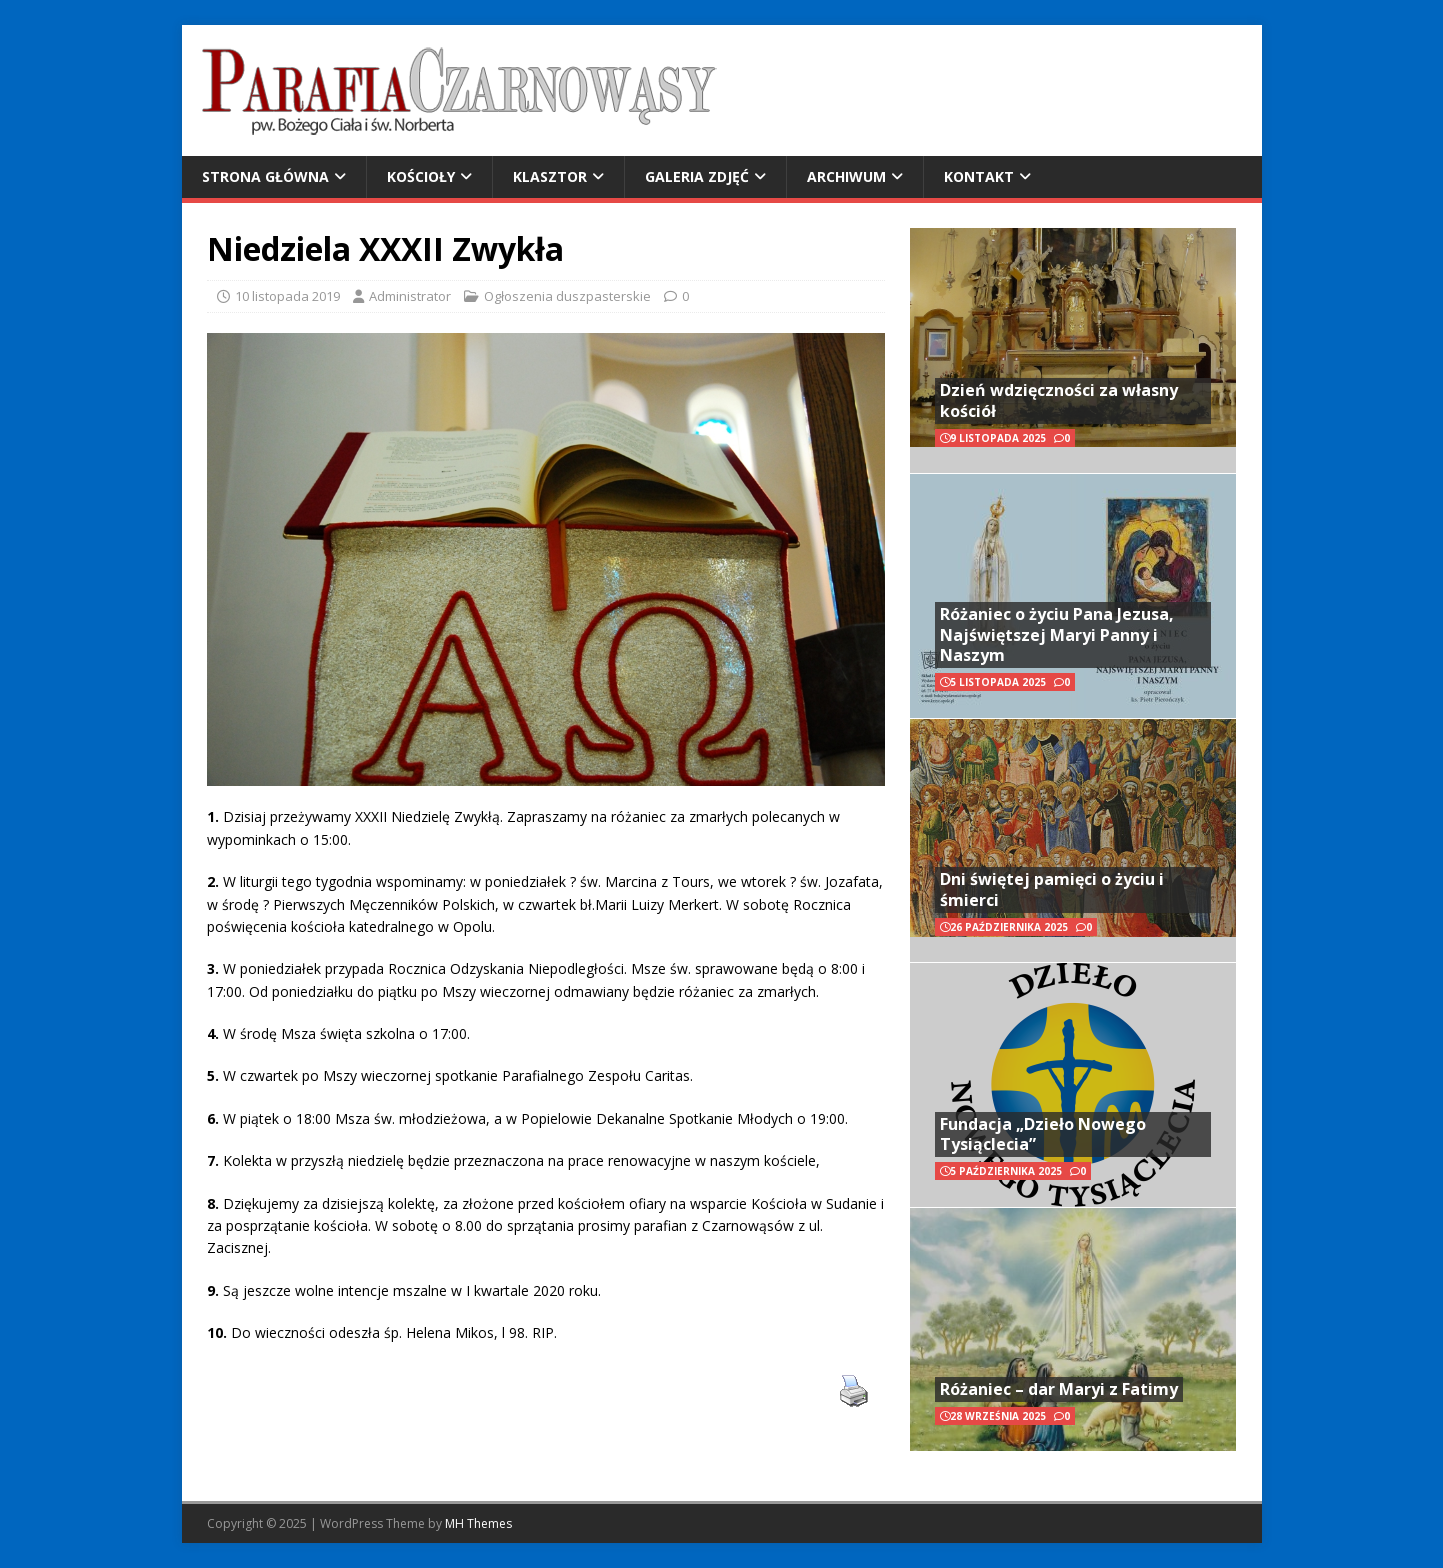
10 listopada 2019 (287, 296)
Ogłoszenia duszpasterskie (567, 296)
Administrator (410, 296)
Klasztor (550, 176)
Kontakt (979, 176)
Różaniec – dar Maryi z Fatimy (1059, 1389)
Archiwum (846, 176)
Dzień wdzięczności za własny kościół (1059, 400)
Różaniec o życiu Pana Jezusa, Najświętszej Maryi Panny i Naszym (1057, 635)
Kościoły (421, 176)
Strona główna (265, 176)
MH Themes (478, 1523)
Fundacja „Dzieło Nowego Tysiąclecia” (1043, 1134)
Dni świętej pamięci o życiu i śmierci (1052, 889)
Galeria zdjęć (697, 176)
